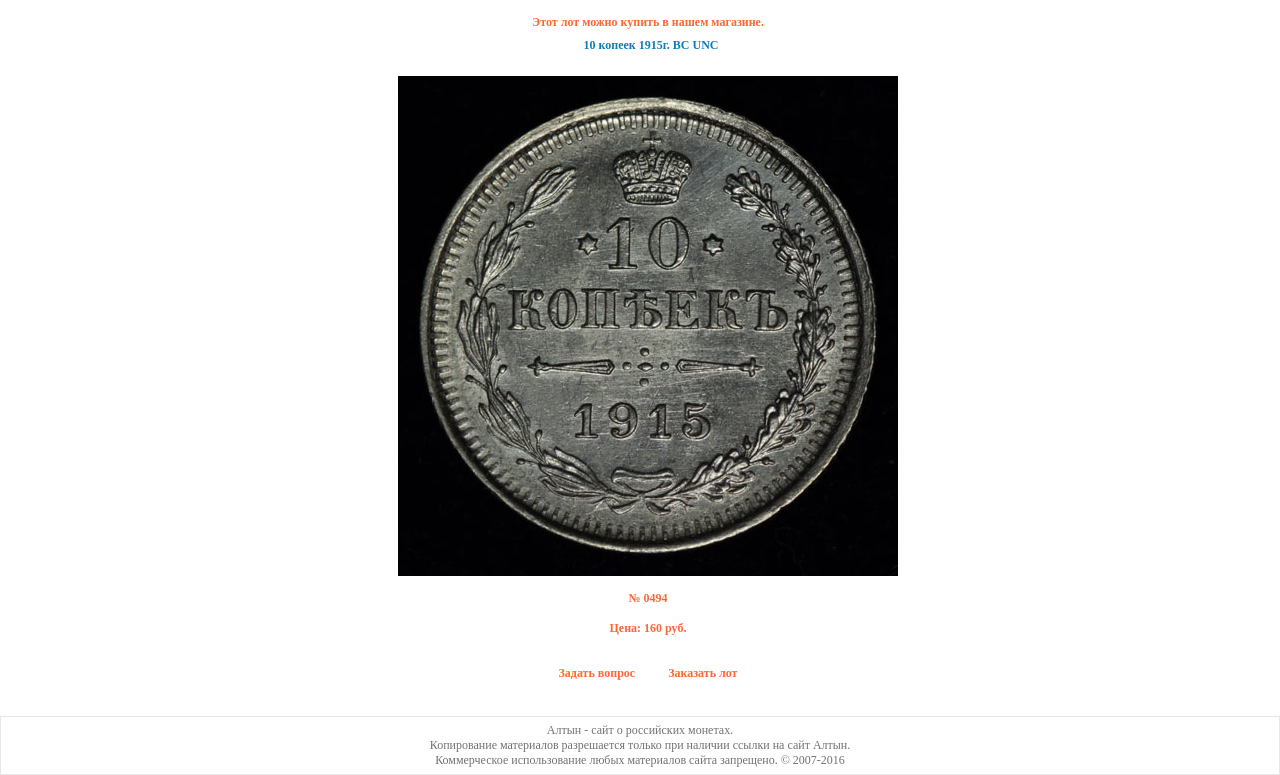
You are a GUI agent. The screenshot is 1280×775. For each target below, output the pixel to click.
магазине (736, 22)
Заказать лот (702, 673)
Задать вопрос (597, 673)
